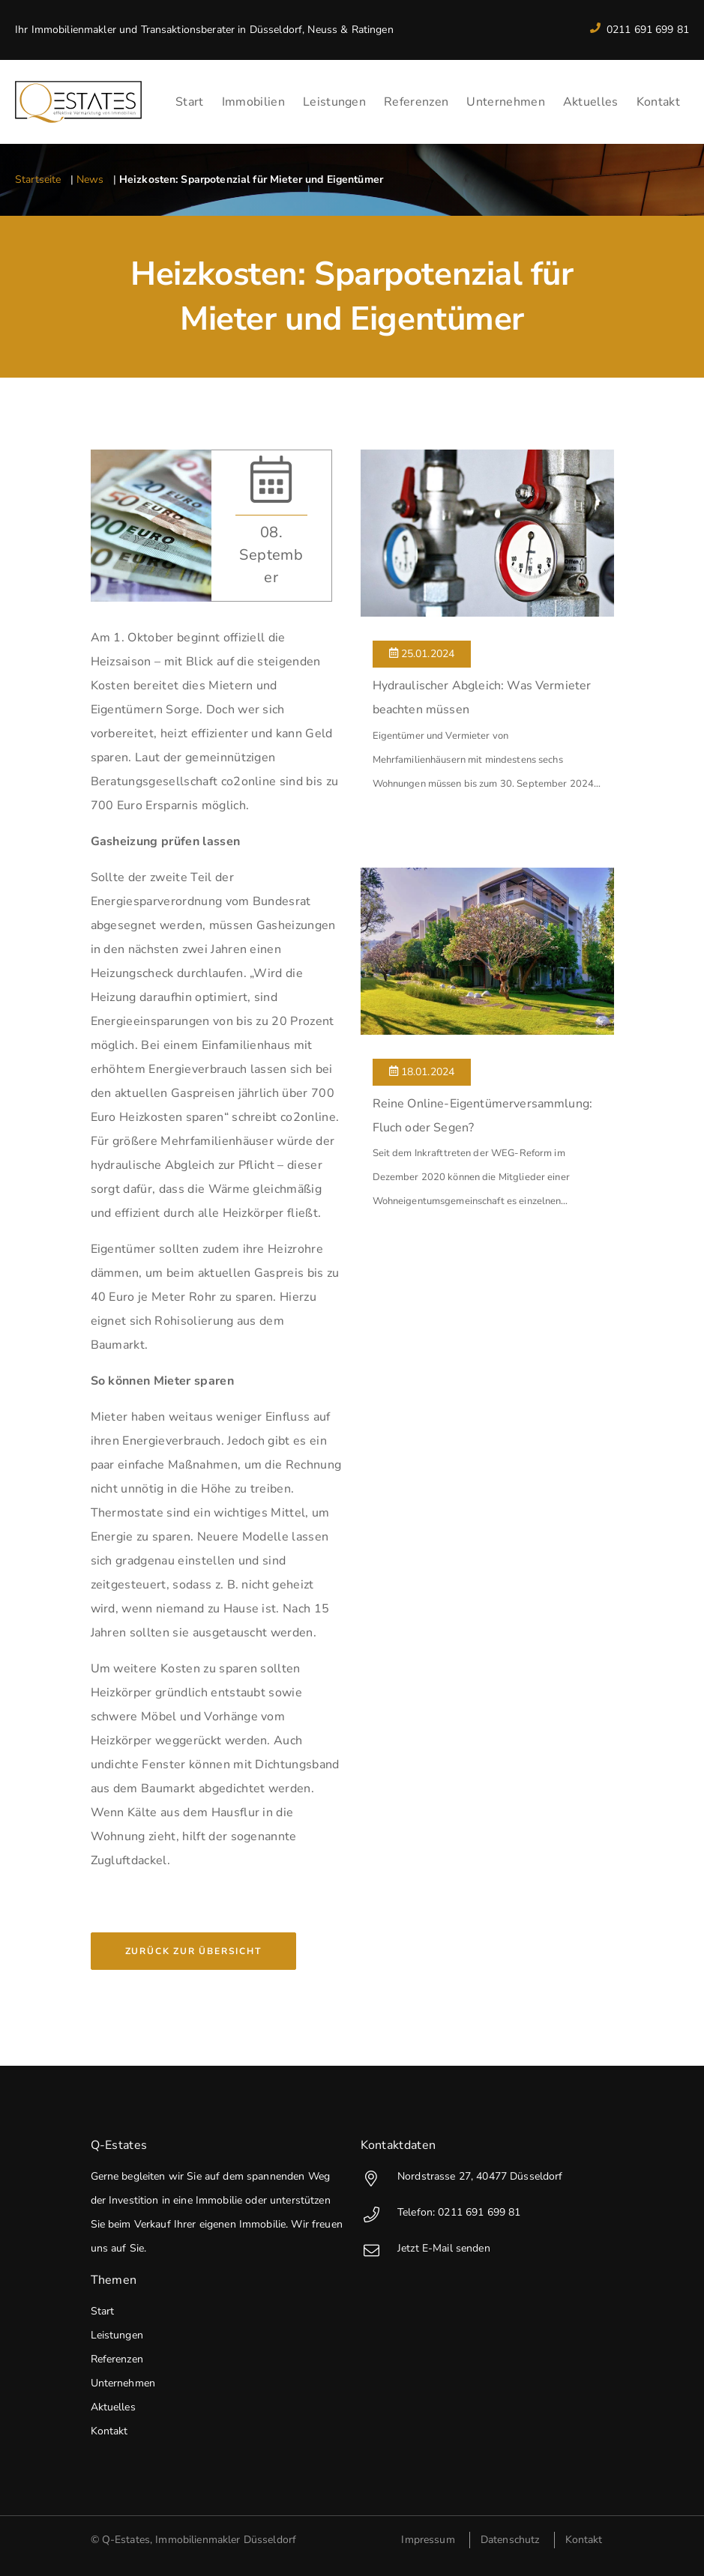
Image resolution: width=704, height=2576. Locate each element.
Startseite (38, 179)
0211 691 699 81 (639, 29)
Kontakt (658, 102)
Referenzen (416, 102)
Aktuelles (591, 102)
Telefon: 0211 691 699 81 (441, 2212)
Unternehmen (505, 102)
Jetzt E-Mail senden (425, 2248)
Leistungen (334, 102)
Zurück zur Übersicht (193, 1951)
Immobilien (253, 102)
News (90, 179)
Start (189, 102)
